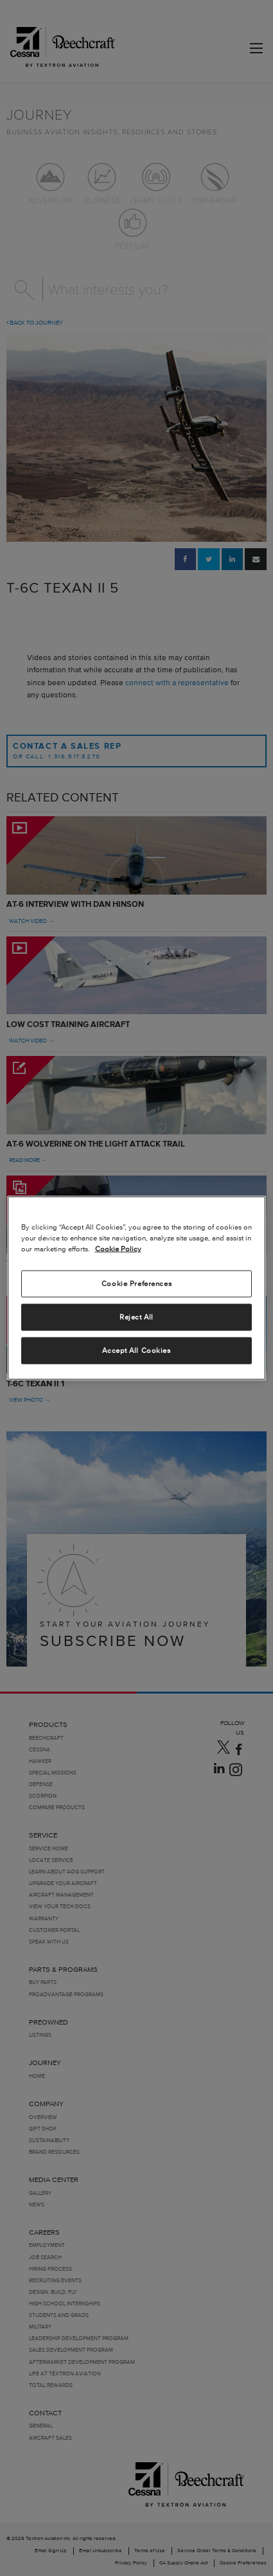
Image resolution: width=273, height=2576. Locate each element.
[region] (137, 1288)
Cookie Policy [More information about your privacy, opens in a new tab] (118, 1249)
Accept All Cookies (136, 1350)
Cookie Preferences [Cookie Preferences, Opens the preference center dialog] (136, 1283)
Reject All (136, 1317)
